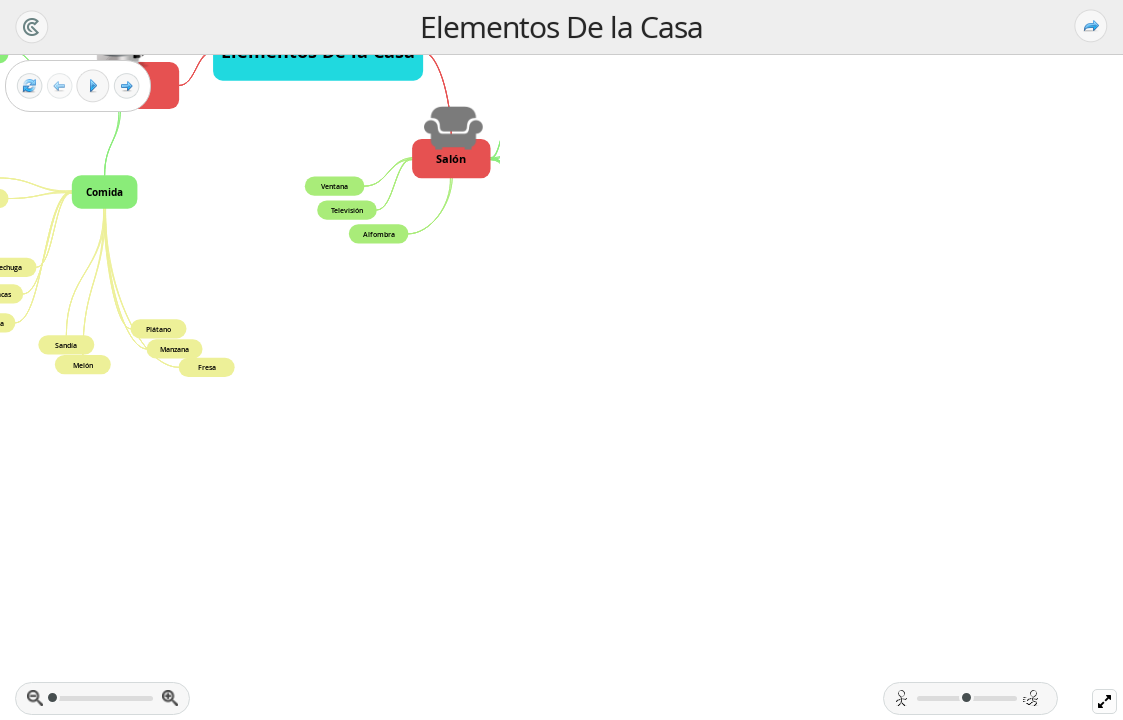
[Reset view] (29, 86)
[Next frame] (126, 86)
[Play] (93, 86)
